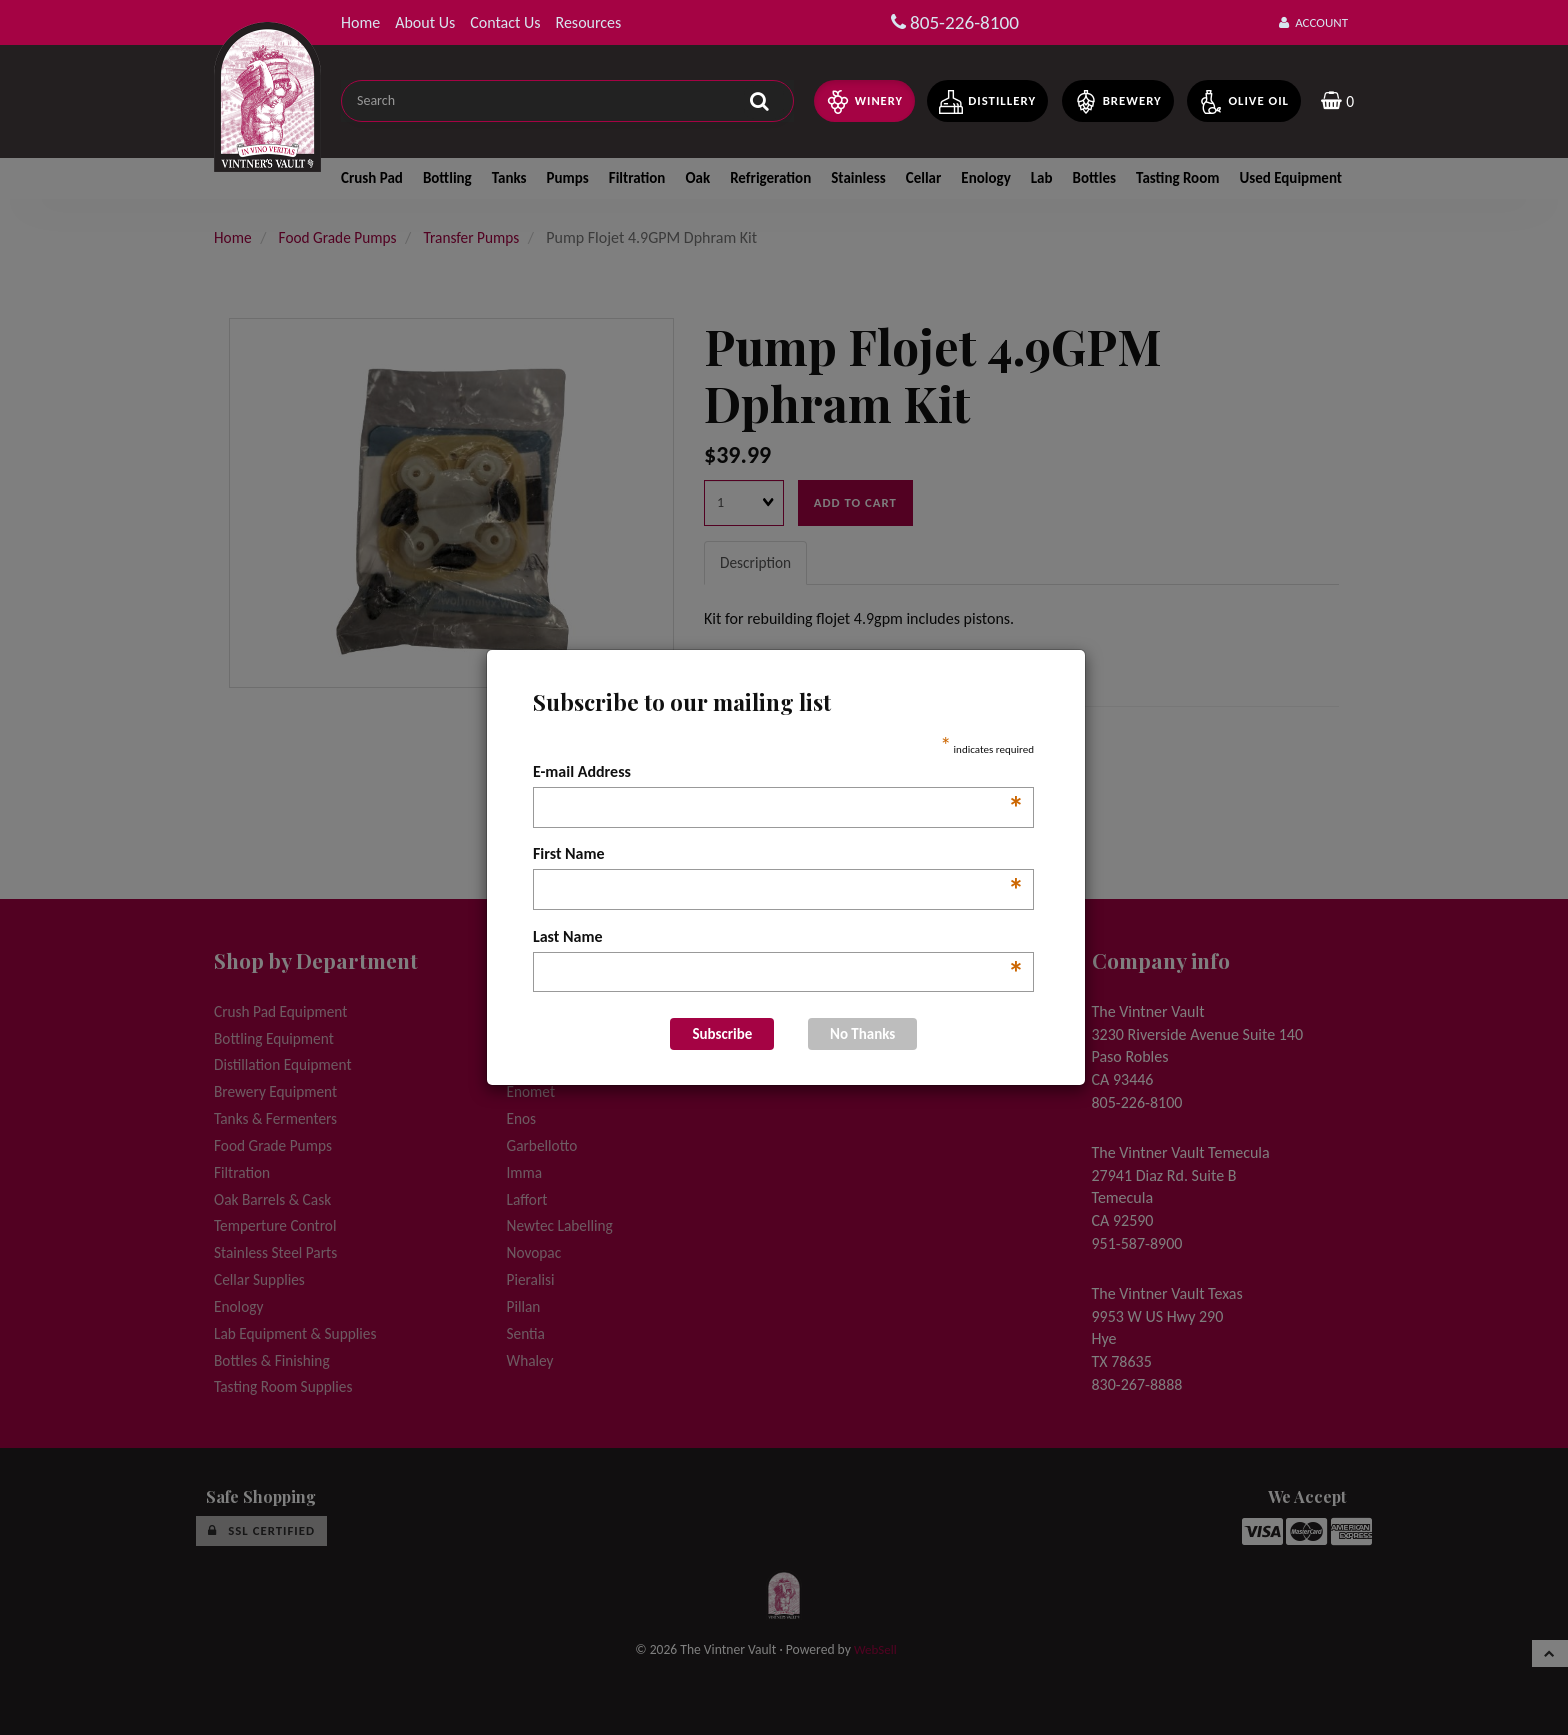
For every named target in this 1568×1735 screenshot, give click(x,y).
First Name (778, 855)
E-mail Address (778, 773)
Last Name (778, 938)
